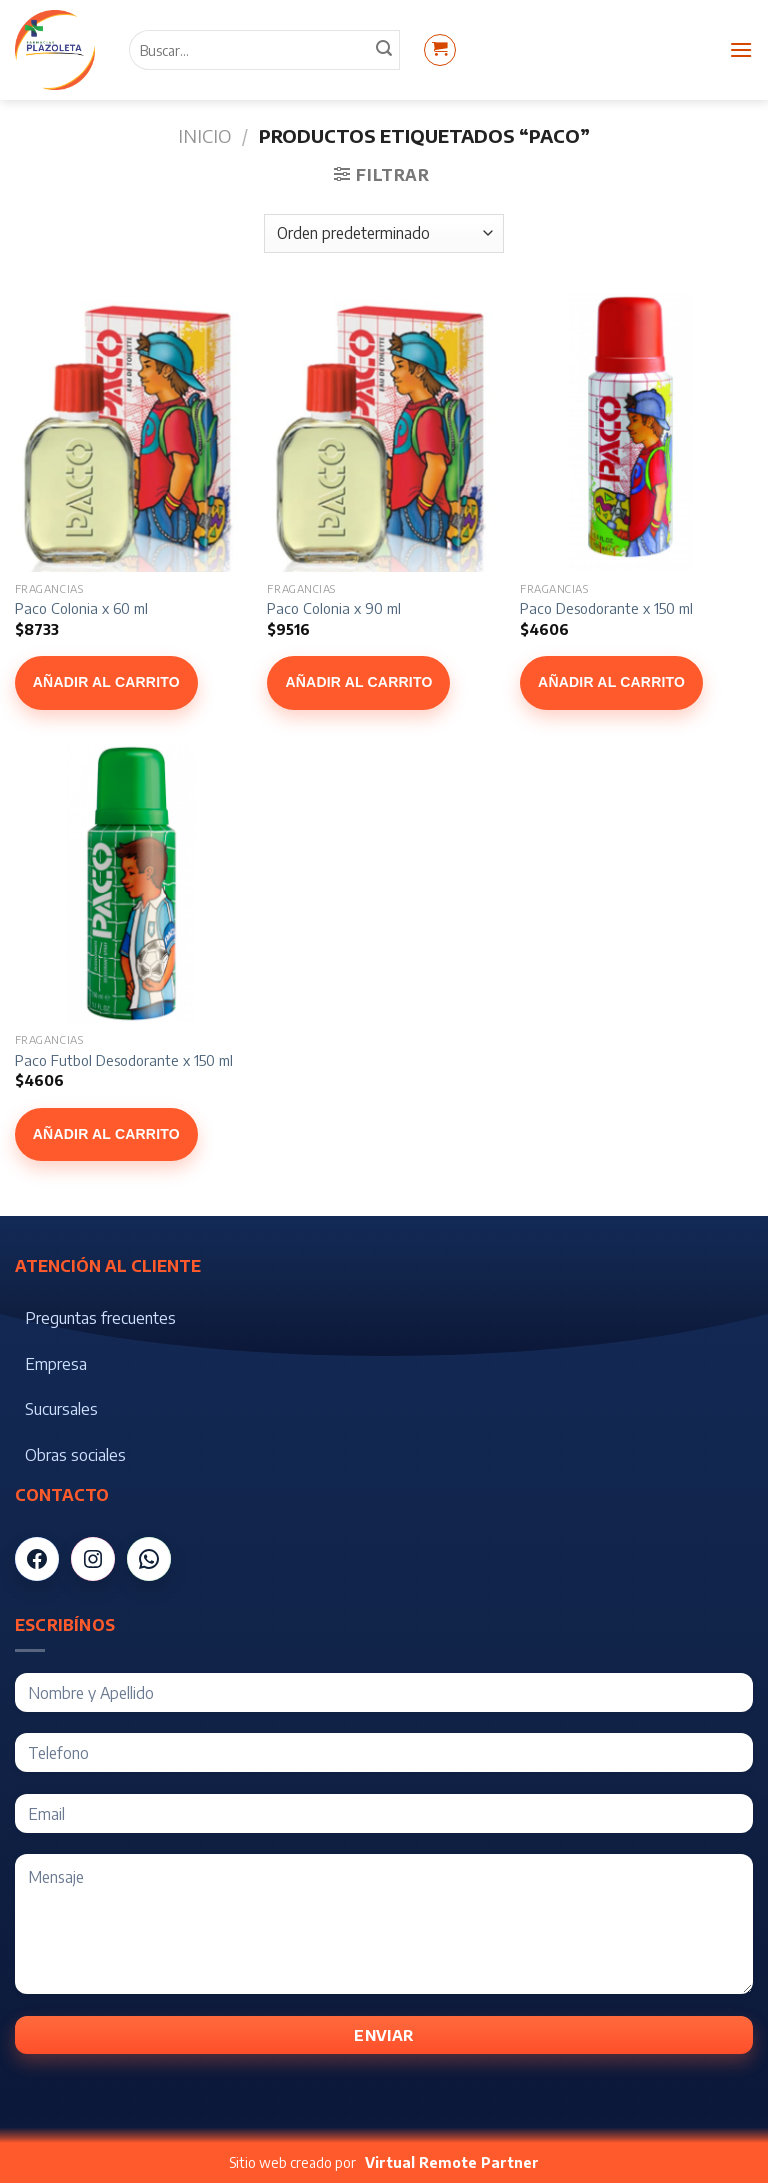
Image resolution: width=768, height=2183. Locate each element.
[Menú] (741, 49)
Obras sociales (75, 1455)
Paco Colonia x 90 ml (334, 608)
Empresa (56, 1364)
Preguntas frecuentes (100, 1318)
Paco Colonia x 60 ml (81, 608)
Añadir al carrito (106, 682)
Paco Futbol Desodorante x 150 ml (124, 1060)
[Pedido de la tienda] (383, 233)
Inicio (204, 135)
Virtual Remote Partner (452, 2162)
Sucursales (61, 1409)
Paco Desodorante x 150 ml (606, 608)
